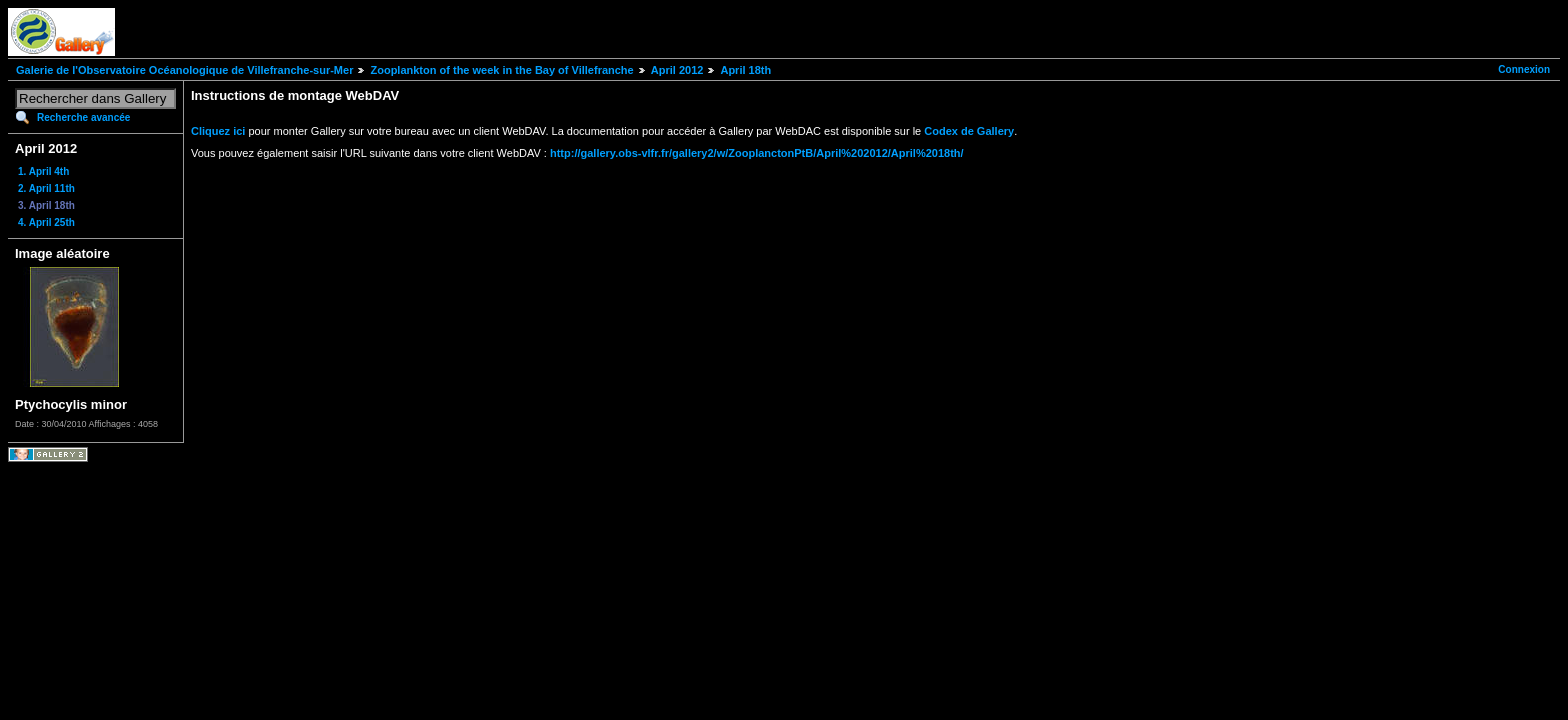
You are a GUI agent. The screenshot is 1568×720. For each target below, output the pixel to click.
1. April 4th (43, 171)
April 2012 (677, 70)
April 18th (745, 70)
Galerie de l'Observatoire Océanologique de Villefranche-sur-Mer (184, 70)
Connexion (1524, 69)
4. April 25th (46, 222)
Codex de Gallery (969, 131)
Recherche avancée (83, 117)
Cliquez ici (218, 131)
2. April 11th (46, 188)
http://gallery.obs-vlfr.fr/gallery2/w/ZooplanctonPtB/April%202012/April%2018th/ (757, 153)
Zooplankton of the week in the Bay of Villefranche (501, 70)
